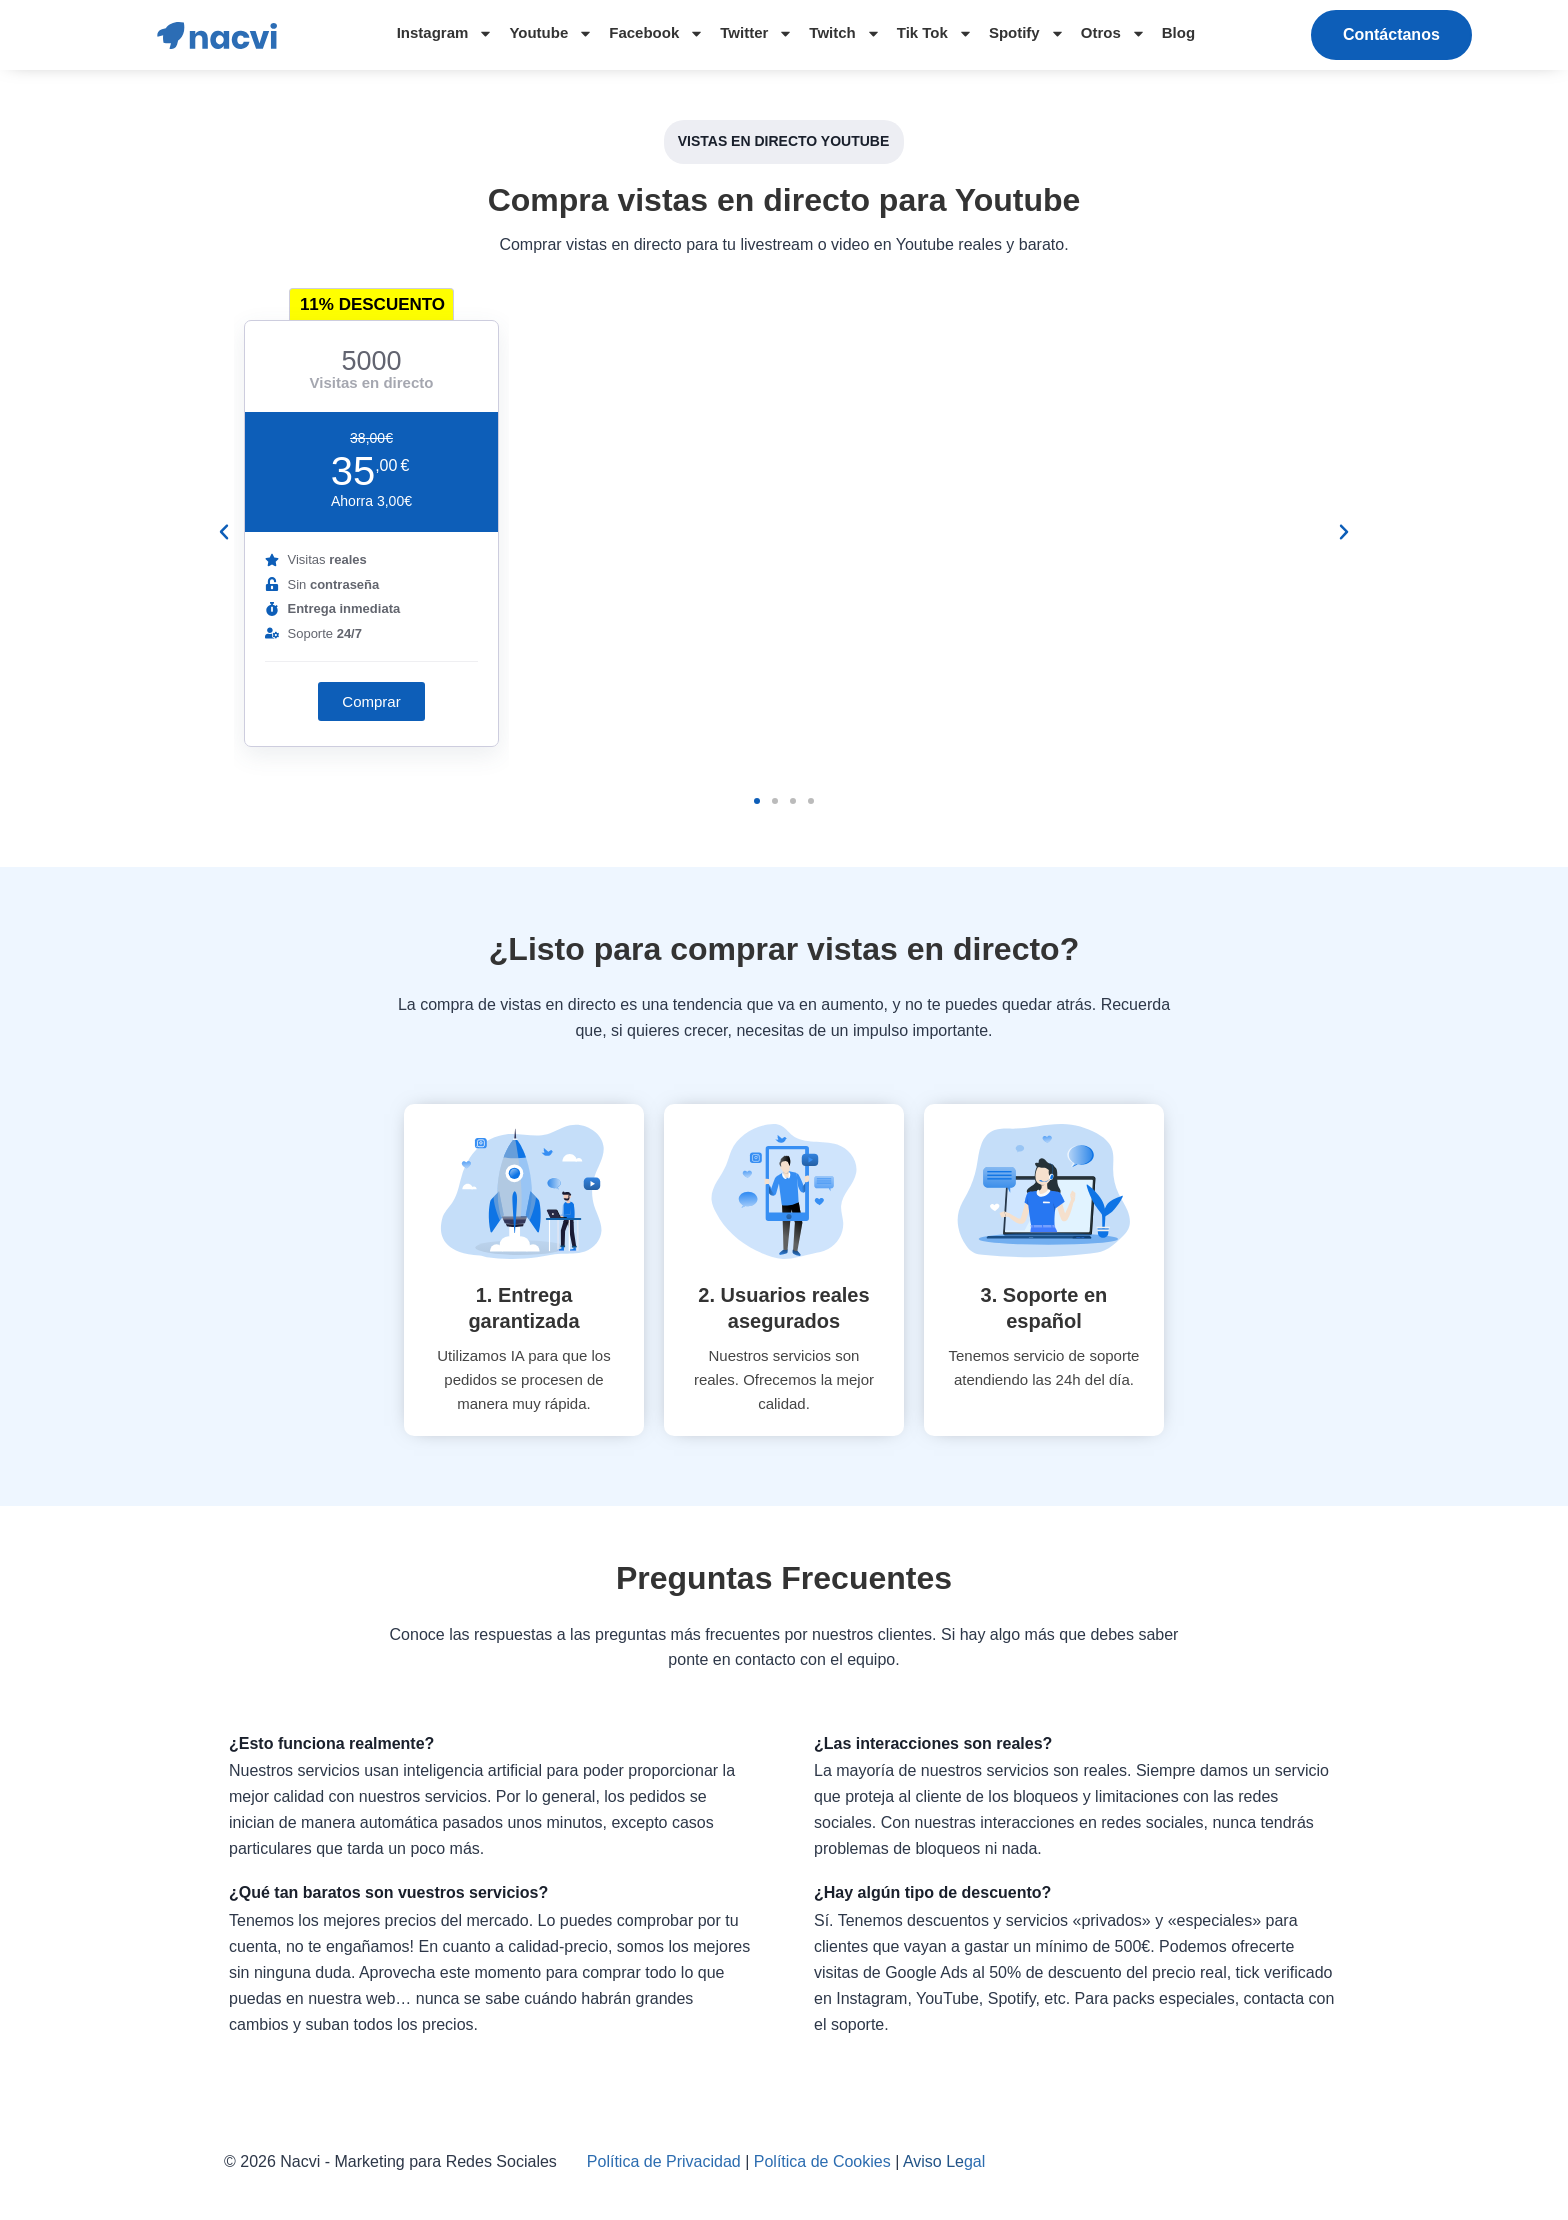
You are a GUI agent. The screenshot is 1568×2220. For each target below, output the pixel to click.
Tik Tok (935, 33)
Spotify (1027, 33)
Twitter (756, 33)
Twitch (844, 33)
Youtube (551, 33)
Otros (1113, 33)
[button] (1391, 35)
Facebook (656, 33)
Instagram (445, 33)
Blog (1178, 32)
